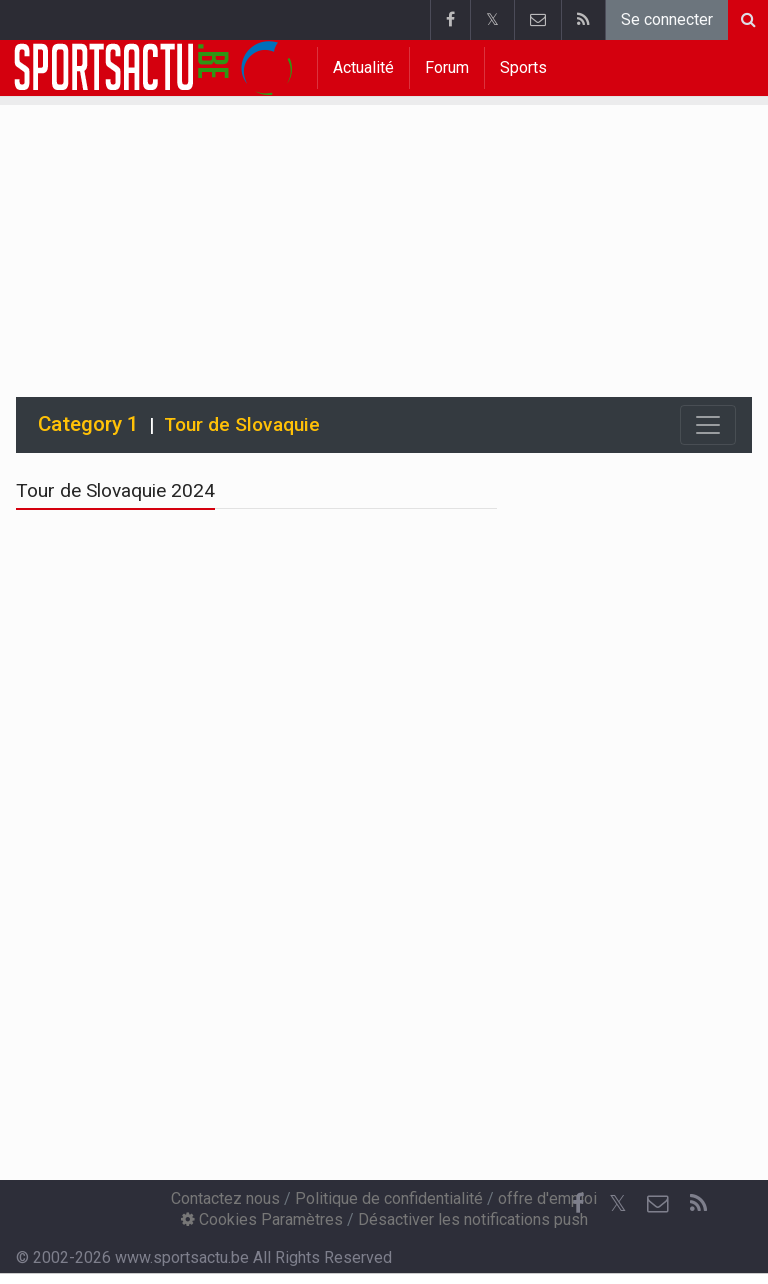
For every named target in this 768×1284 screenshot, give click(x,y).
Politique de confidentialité (389, 1198)
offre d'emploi (547, 1198)
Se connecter (667, 19)
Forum (447, 67)
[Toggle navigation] (708, 425)
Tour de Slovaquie (242, 424)
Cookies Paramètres (262, 1219)
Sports (523, 67)
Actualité (363, 67)
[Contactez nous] (658, 1204)
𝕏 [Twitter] (618, 1203)
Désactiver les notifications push (473, 1219)
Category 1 (88, 424)
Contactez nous (225, 1198)
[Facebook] (578, 1204)
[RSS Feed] (698, 1204)
